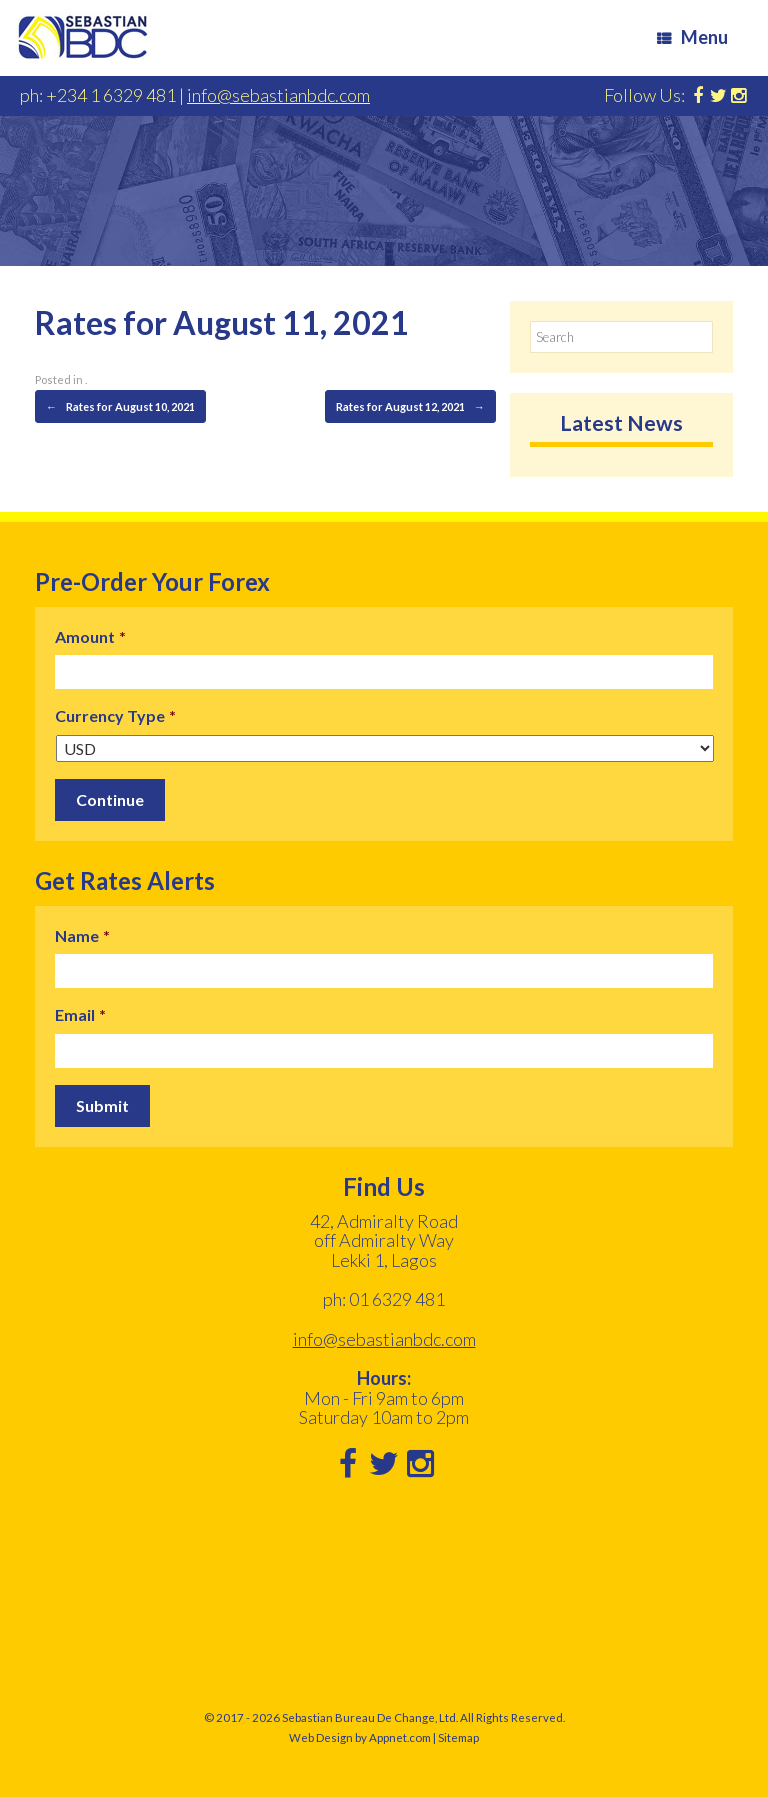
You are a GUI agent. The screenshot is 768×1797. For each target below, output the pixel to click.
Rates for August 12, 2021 (410, 407)
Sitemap (458, 1737)
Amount (90, 636)
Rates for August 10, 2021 (120, 407)
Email (80, 1014)
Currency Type (115, 715)
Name (82, 935)
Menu (692, 37)
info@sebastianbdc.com (278, 95)
